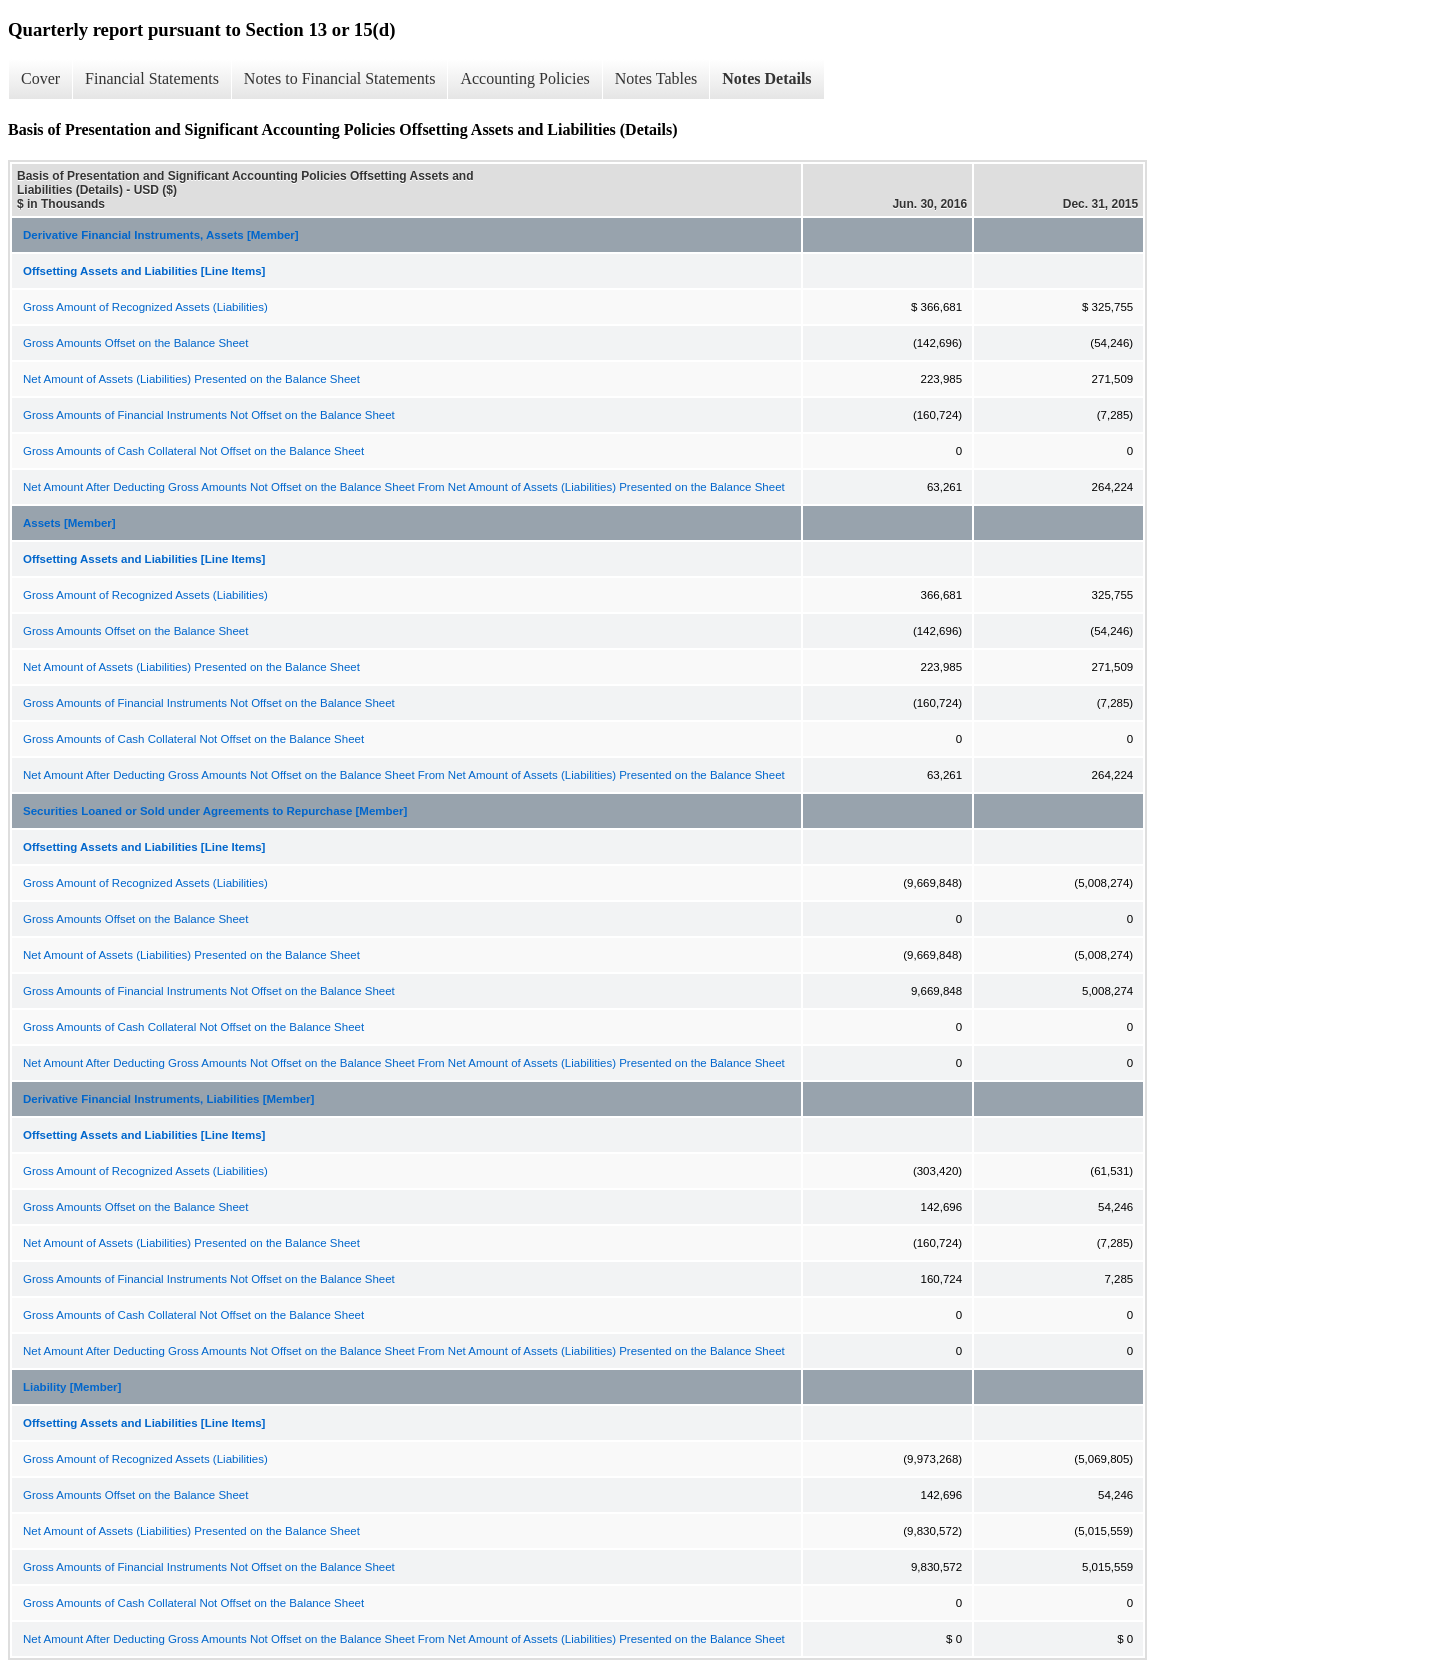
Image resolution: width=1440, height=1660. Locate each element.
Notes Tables (656, 78)
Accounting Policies (524, 78)
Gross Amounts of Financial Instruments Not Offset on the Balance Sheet (209, 415)
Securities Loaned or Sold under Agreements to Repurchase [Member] (215, 811)
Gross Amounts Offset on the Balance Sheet (135, 343)
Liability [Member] (72, 1387)
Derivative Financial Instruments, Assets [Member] (161, 235)
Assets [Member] (69, 523)
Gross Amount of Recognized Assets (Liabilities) (145, 307)
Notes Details (766, 78)
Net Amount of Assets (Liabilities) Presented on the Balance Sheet (191, 379)
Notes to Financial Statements (340, 78)
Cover (40, 78)
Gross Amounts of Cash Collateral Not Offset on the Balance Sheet (193, 451)
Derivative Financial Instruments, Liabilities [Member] (168, 1099)
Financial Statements (152, 78)
